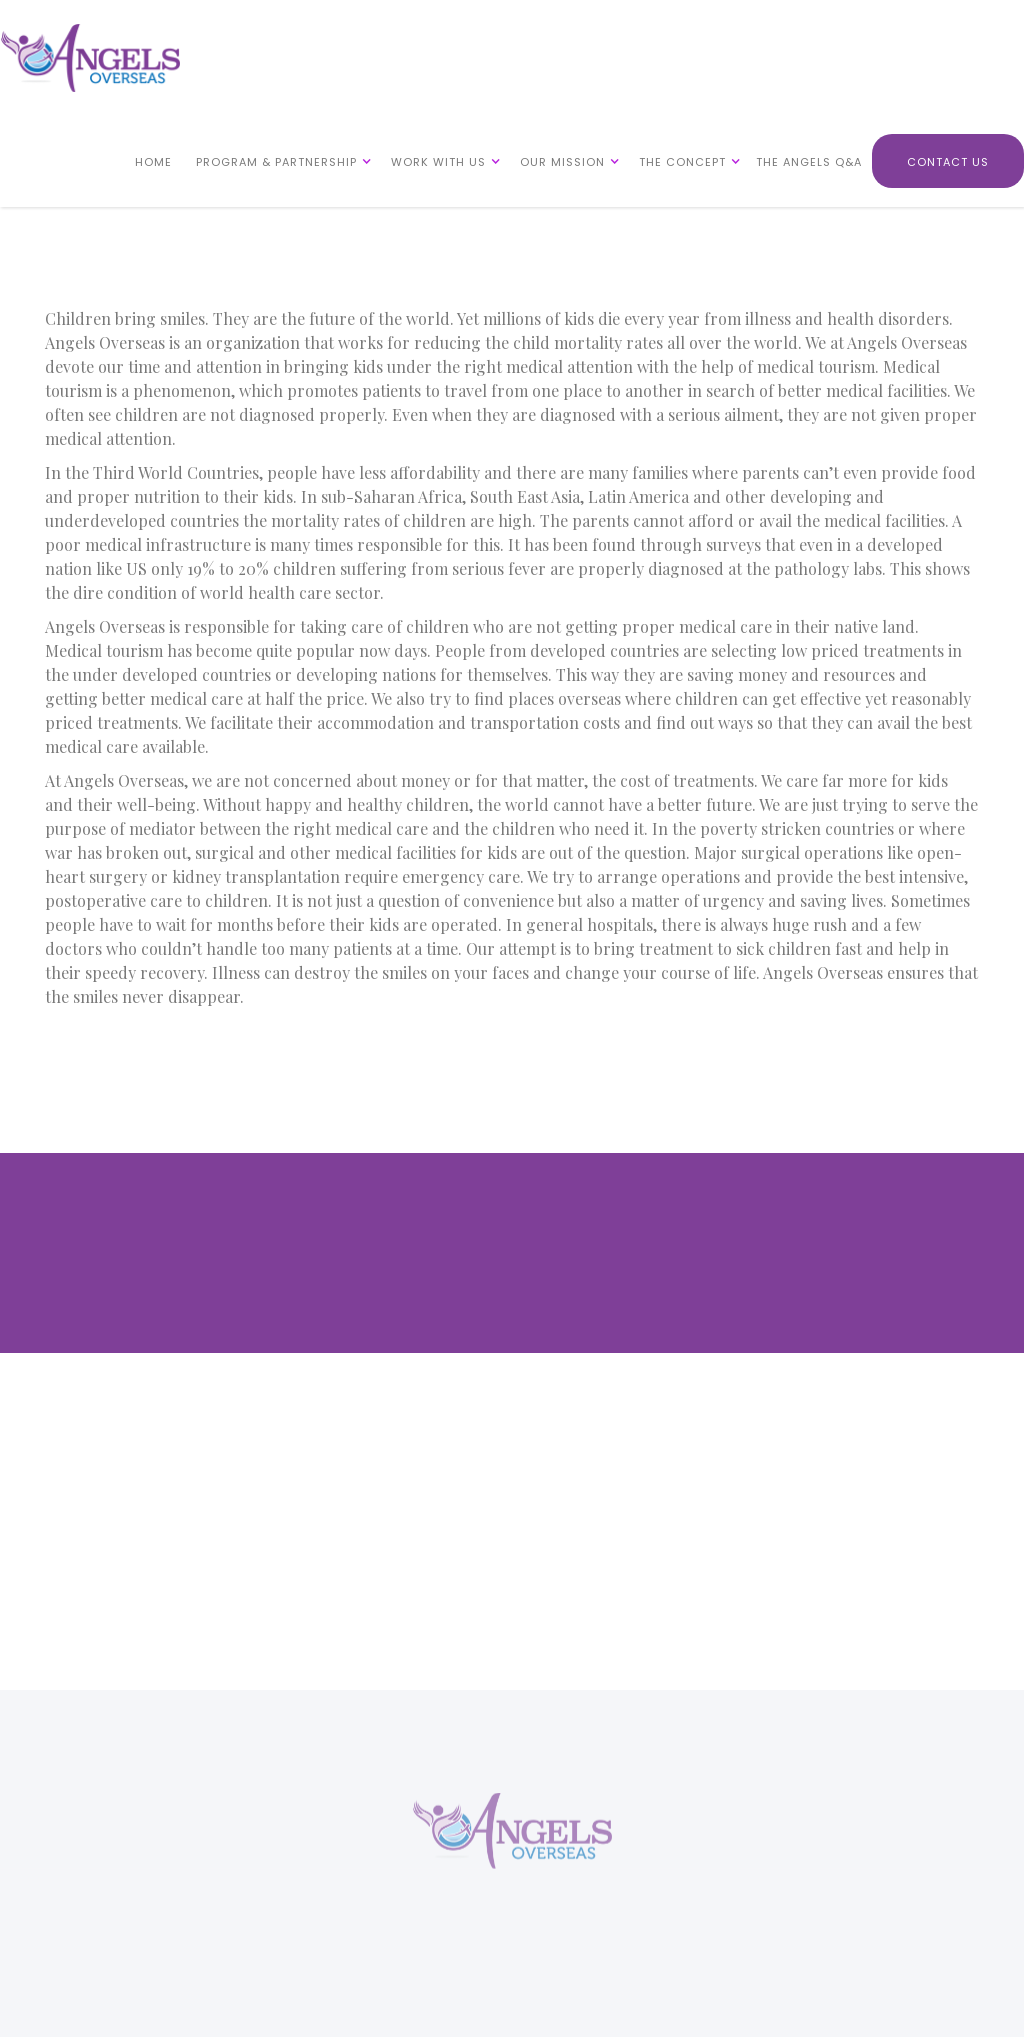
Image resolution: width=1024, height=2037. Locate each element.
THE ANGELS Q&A (809, 162)
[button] (279, 161)
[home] (90, 58)
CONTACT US (948, 162)
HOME (153, 162)
